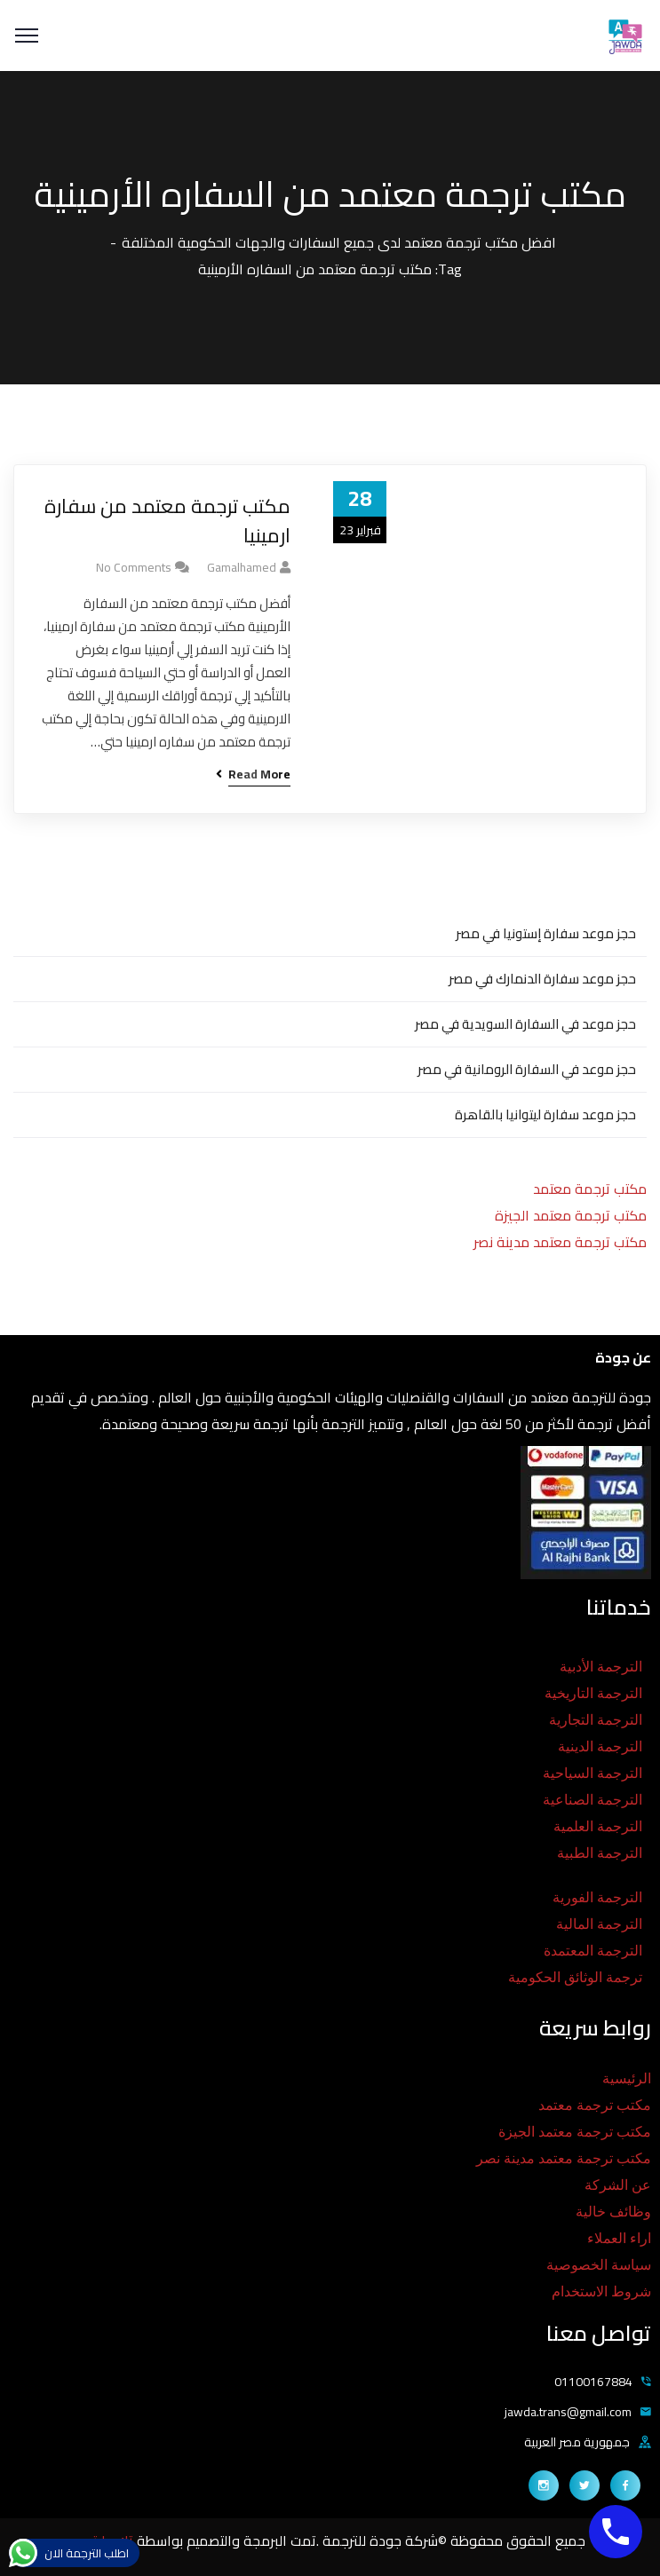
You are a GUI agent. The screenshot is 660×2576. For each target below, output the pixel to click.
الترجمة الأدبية (601, 1666)
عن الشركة (617, 2185)
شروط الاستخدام (601, 2291)
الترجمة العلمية (597, 1826)
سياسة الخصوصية (598, 2265)
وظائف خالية (613, 2211)
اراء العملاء (619, 2238)
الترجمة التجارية (595, 1720)
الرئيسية (626, 2078)
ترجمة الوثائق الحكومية (575, 1977)
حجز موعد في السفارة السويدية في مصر (525, 1024)
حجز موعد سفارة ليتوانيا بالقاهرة (545, 1114)
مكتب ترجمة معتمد (590, 1188)
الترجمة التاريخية (593, 1693)
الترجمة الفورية (597, 1897)
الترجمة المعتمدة (593, 1950)
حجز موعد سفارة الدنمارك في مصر (542, 979)
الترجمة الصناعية (592, 1800)
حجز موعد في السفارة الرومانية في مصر (526, 1069)
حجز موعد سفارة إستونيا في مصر (546, 933)
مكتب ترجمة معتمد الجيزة (571, 1215)
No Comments (133, 567)
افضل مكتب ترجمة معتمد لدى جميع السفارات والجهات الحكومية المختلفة (339, 242)
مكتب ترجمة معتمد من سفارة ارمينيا (167, 521)
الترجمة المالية (599, 1924)
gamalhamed (241, 567)
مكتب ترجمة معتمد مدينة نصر (560, 1242)
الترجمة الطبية (599, 1853)
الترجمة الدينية (600, 1746)
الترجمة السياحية (592, 1773)
